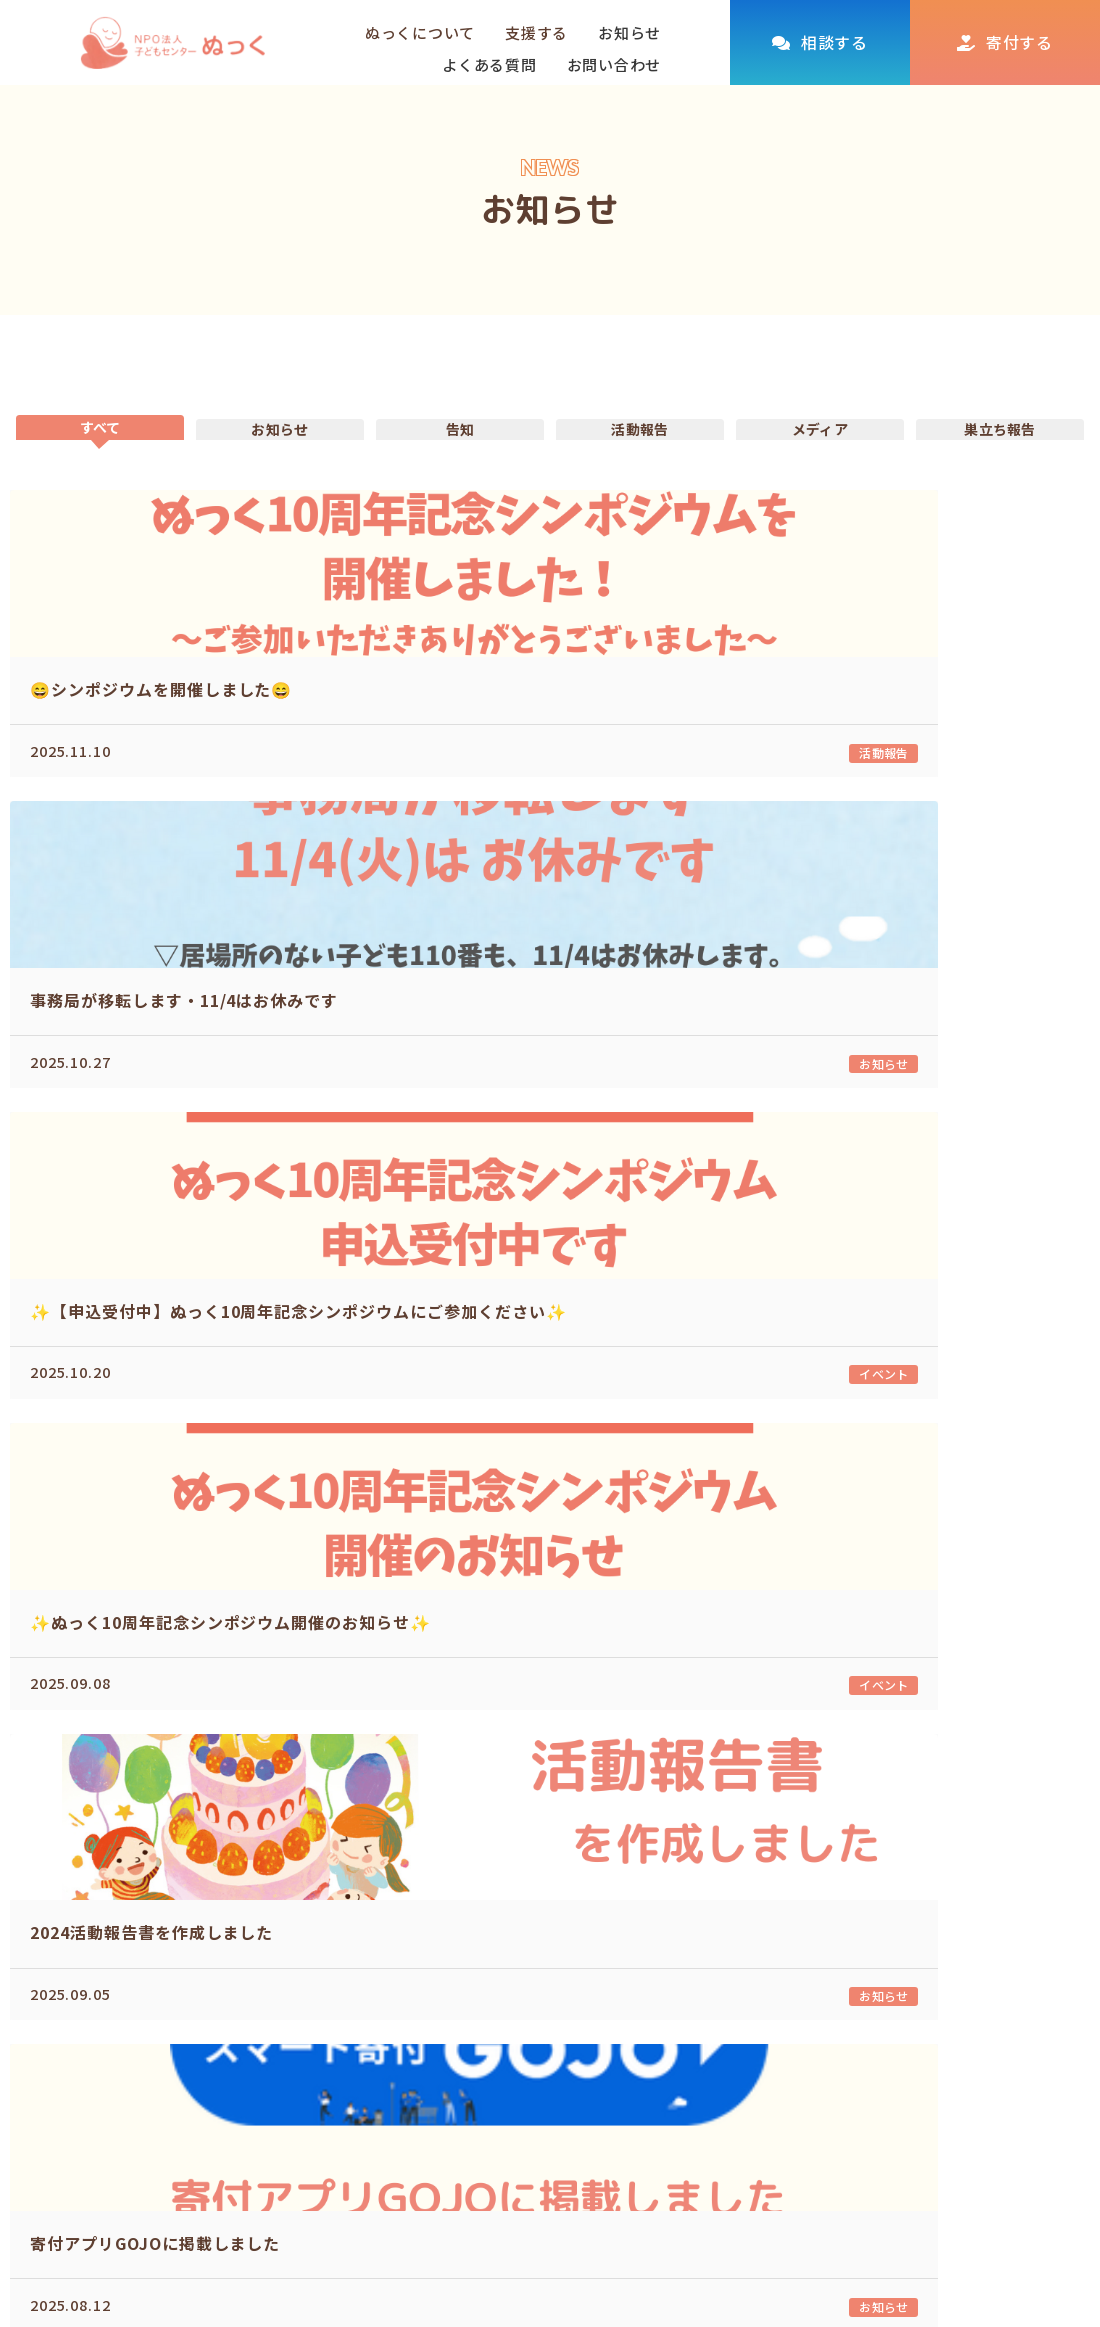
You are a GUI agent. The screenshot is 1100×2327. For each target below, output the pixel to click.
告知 (460, 459)
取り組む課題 (652, 2047)
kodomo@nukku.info (155, 2265)
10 (686, 1761)
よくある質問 (489, 64)
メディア (820, 459)
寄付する (1019, 42)
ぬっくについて (645, 2012)
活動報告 (640, 459)
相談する (834, 42)
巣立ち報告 (1000, 459)
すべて (100, 449)
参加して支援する (812, 2115)
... (618, 1761)
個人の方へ (789, 2047)
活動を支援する (788, 2012)
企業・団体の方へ (812, 2081)
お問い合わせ (614, 64)
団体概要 (637, 2081)
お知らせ (629, 32)
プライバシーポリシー (1006, 2084)
